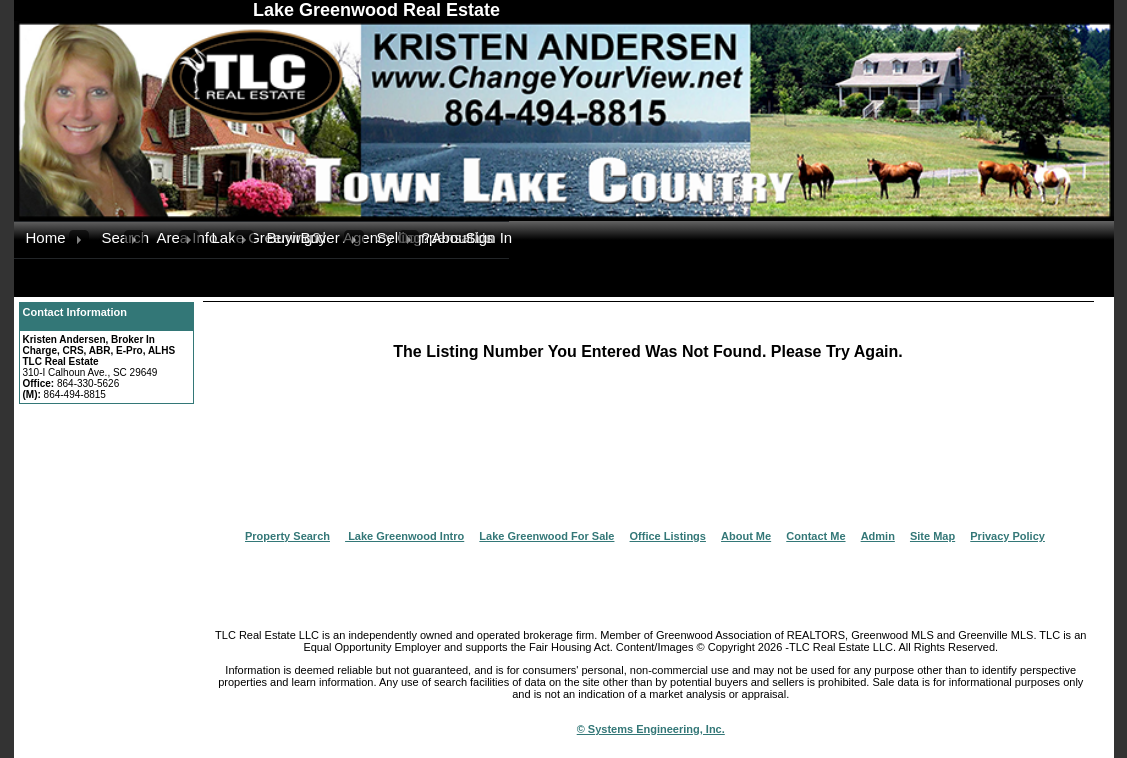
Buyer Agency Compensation (322, 237)
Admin (878, 536)
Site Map (932, 536)
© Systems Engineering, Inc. (651, 729)
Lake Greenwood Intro (404, 536)
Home (46, 237)
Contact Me (815, 536)
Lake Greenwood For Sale (546, 536)
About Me (746, 536)
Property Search (287, 536)
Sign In (487, 237)
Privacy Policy (1007, 536)
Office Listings (668, 536)
